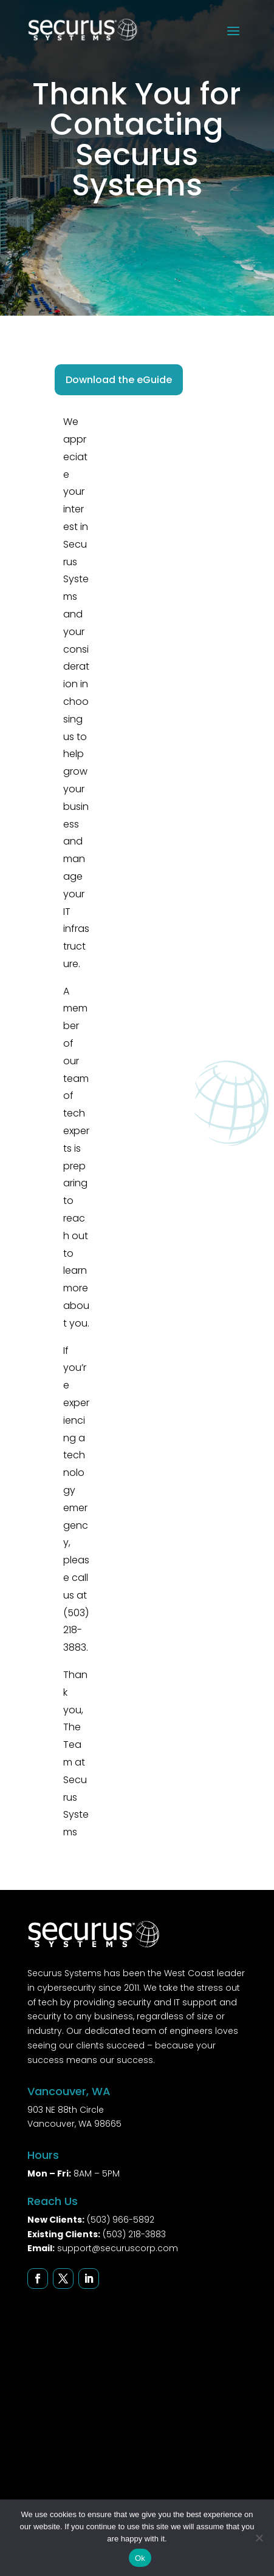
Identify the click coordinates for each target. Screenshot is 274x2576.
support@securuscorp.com (117, 2248)
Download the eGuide (119, 380)
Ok (140, 2558)
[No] (259, 2538)
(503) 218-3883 (134, 2234)
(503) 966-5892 (120, 2220)
